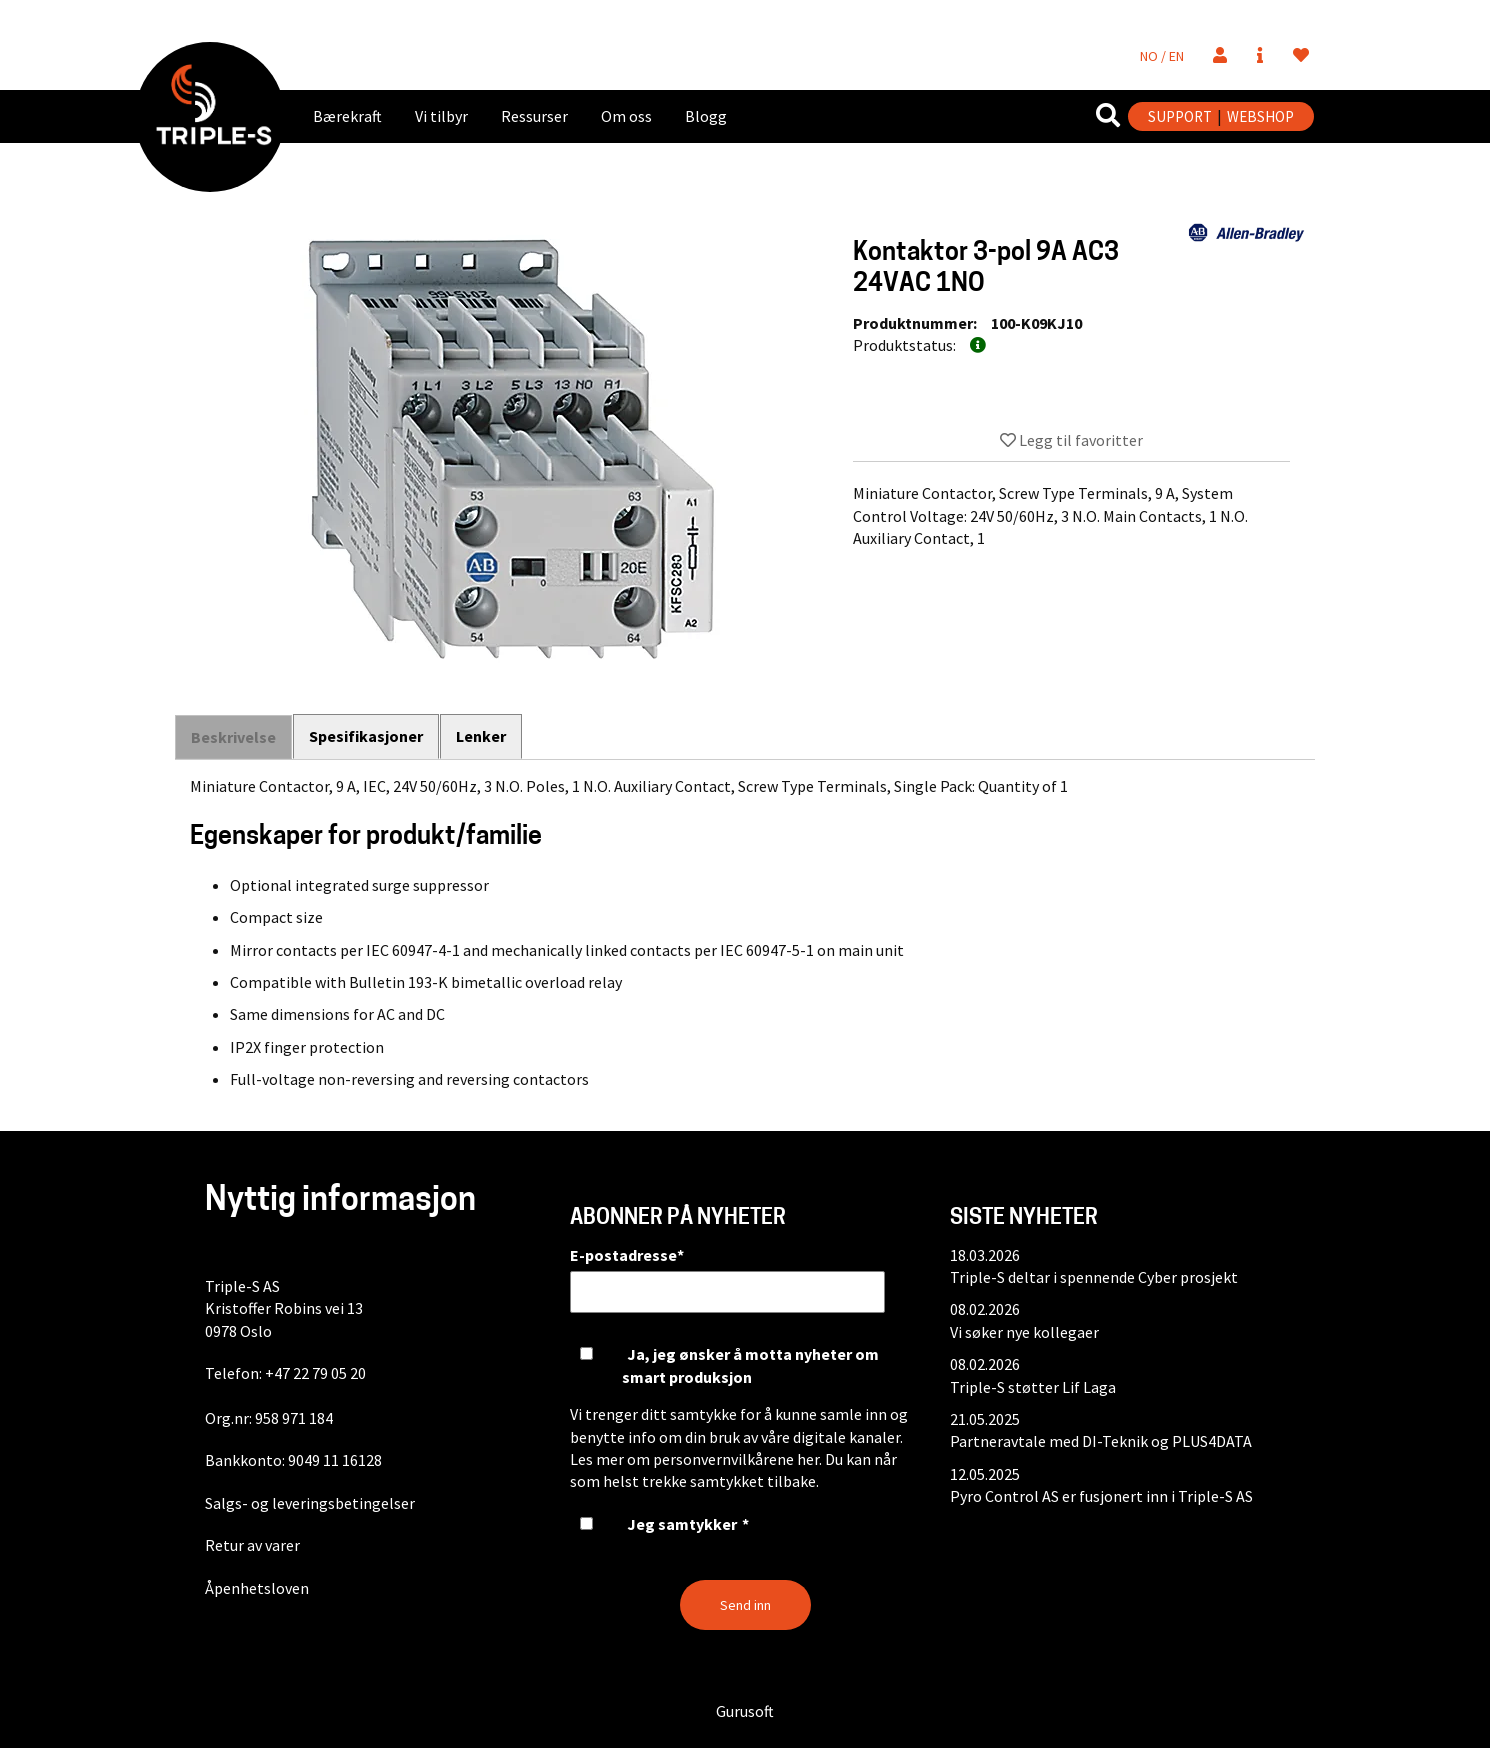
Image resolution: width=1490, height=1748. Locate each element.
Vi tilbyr (441, 116)
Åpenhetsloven (257, 1588)
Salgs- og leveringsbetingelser (310, 1503)
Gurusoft (745, 1711)
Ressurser (534, 116)
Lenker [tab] (483, 736)
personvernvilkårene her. (737, 1459)
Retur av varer (252, 1545)
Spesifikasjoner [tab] (367, 736)
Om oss (626, 116)
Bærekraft (347, 116)
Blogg (706, 116)
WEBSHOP (1260, 116)
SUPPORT (1180, 116)
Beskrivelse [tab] (233, 737)
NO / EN (1162, 56)
